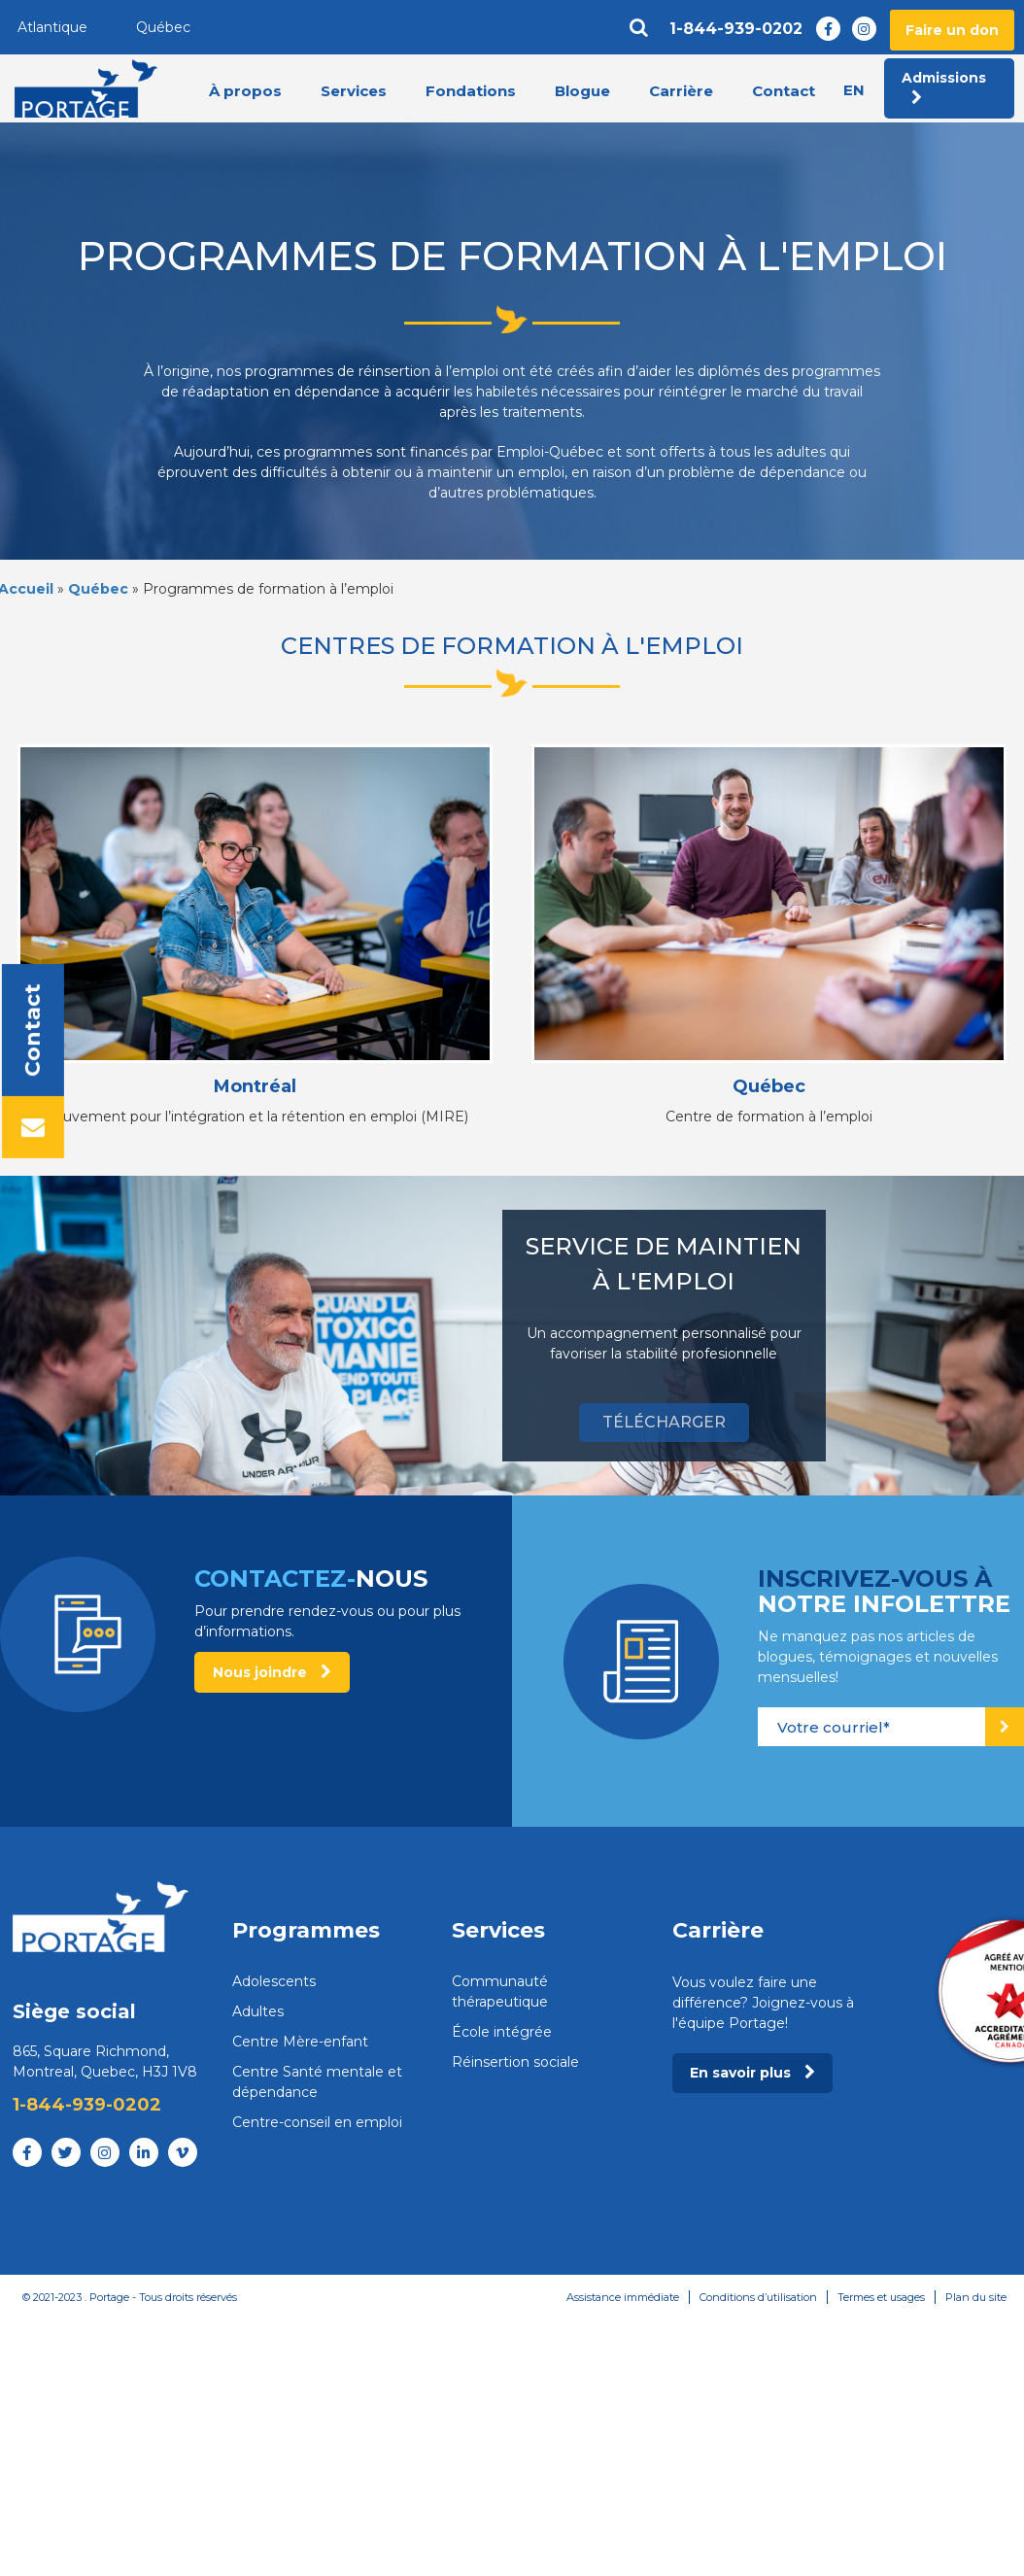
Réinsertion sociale (515, 2062)
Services (354, 91)
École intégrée (502, 2032)
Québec (163, 27)
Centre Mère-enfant (300, 2041)
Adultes (258, 2011)
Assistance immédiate (622, 2297)
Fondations (471, 91)
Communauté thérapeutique (500, 1991)
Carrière (681, 91)
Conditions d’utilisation (758, 2297)
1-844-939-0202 (735, 29)
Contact (783, 91)
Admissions (944, 87)
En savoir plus (752, 2072)
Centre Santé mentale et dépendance (317, 2082)
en (854, 90)
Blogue (582, 91)
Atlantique (52, 27)
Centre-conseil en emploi (317, 2122)
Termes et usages (881, 2297)
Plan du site (976, 2297)
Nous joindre (272, 1672)
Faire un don (952, 30)
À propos (245, 91)
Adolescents (274, 1981)
